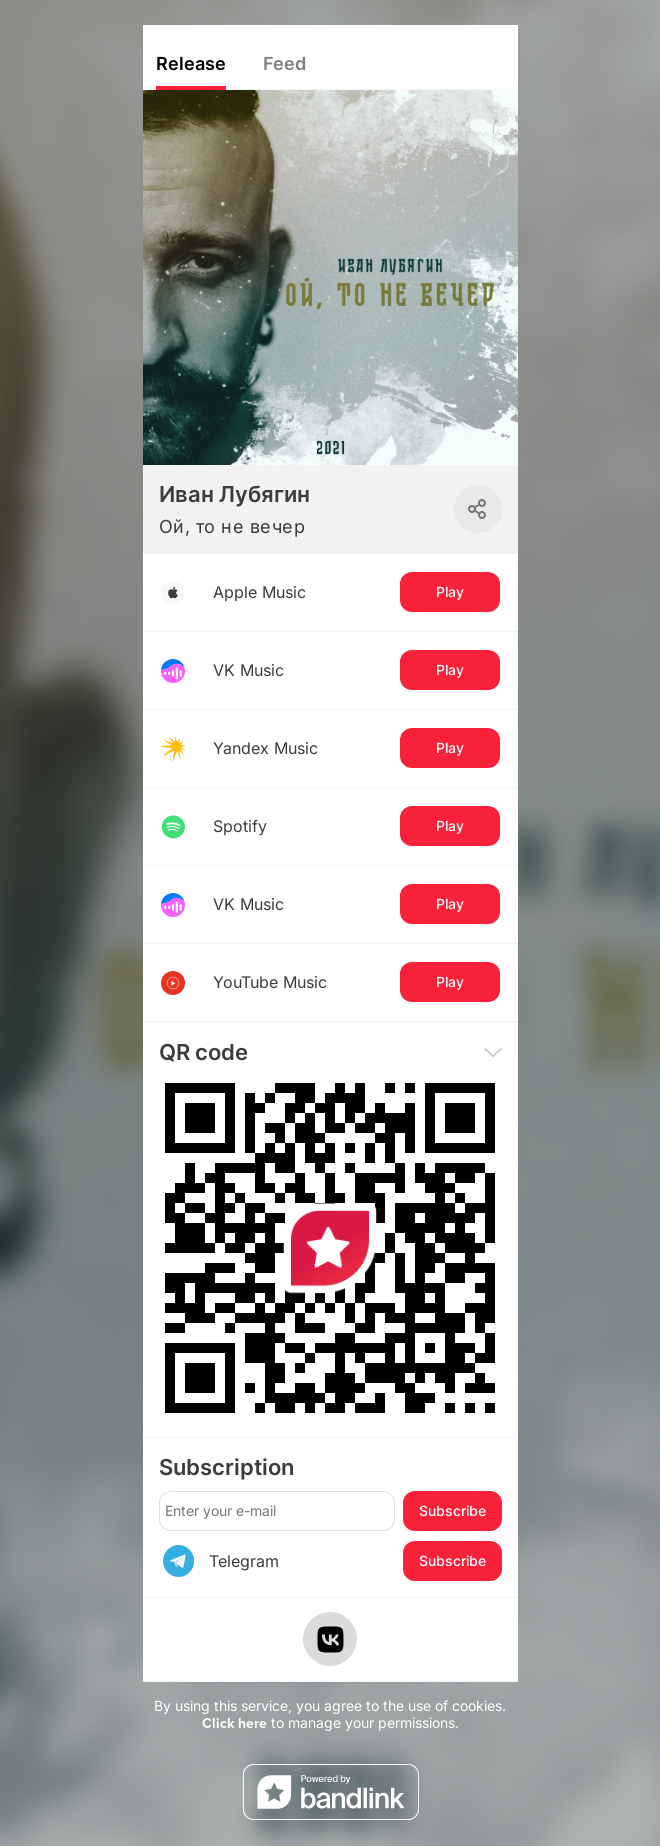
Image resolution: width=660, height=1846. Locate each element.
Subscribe (452, 1510)
